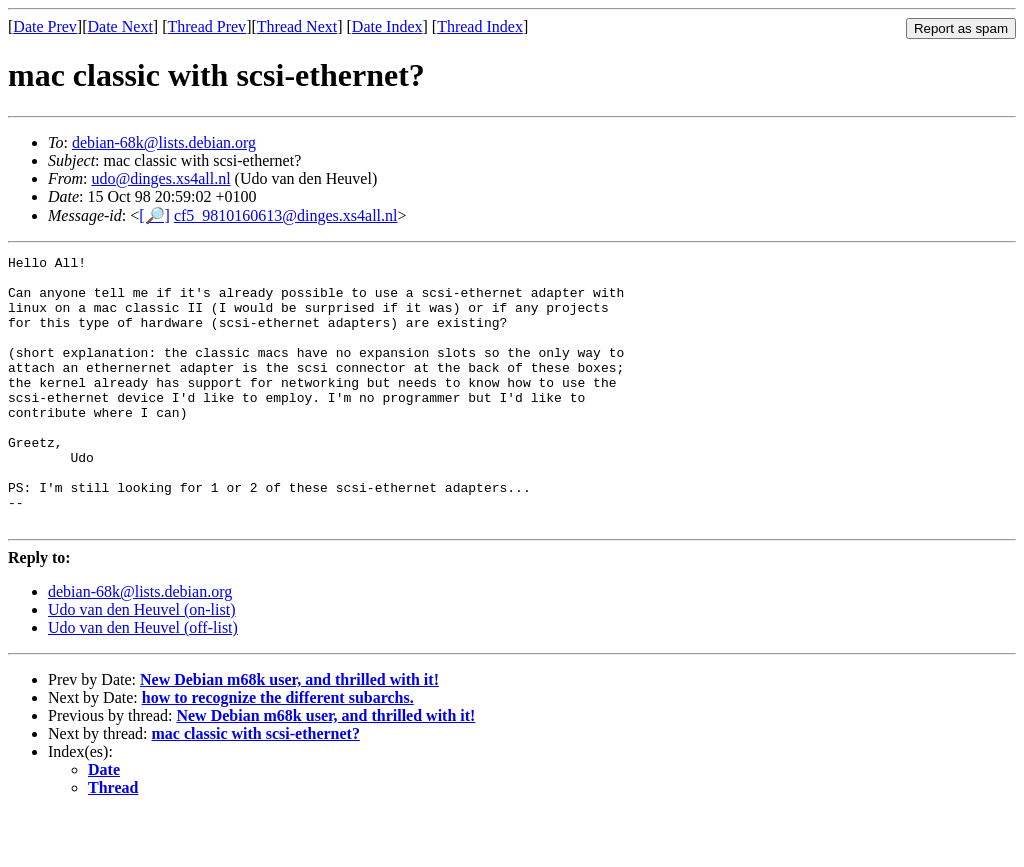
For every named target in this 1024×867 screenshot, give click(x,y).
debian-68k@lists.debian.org (164, 142)
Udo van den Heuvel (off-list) (143, 681)
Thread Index (480, 26)
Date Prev (45, 26)
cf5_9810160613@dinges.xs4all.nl (286, 215)
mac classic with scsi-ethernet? (256, 787)
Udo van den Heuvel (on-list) (142, 663)
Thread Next (297, 26)
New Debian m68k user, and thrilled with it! (289, 733)
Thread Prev (206, 26)
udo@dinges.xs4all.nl (160, 178)
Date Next (120, 26)
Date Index (387, 26)
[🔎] (154, 215)
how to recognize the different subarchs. (278, 751)
